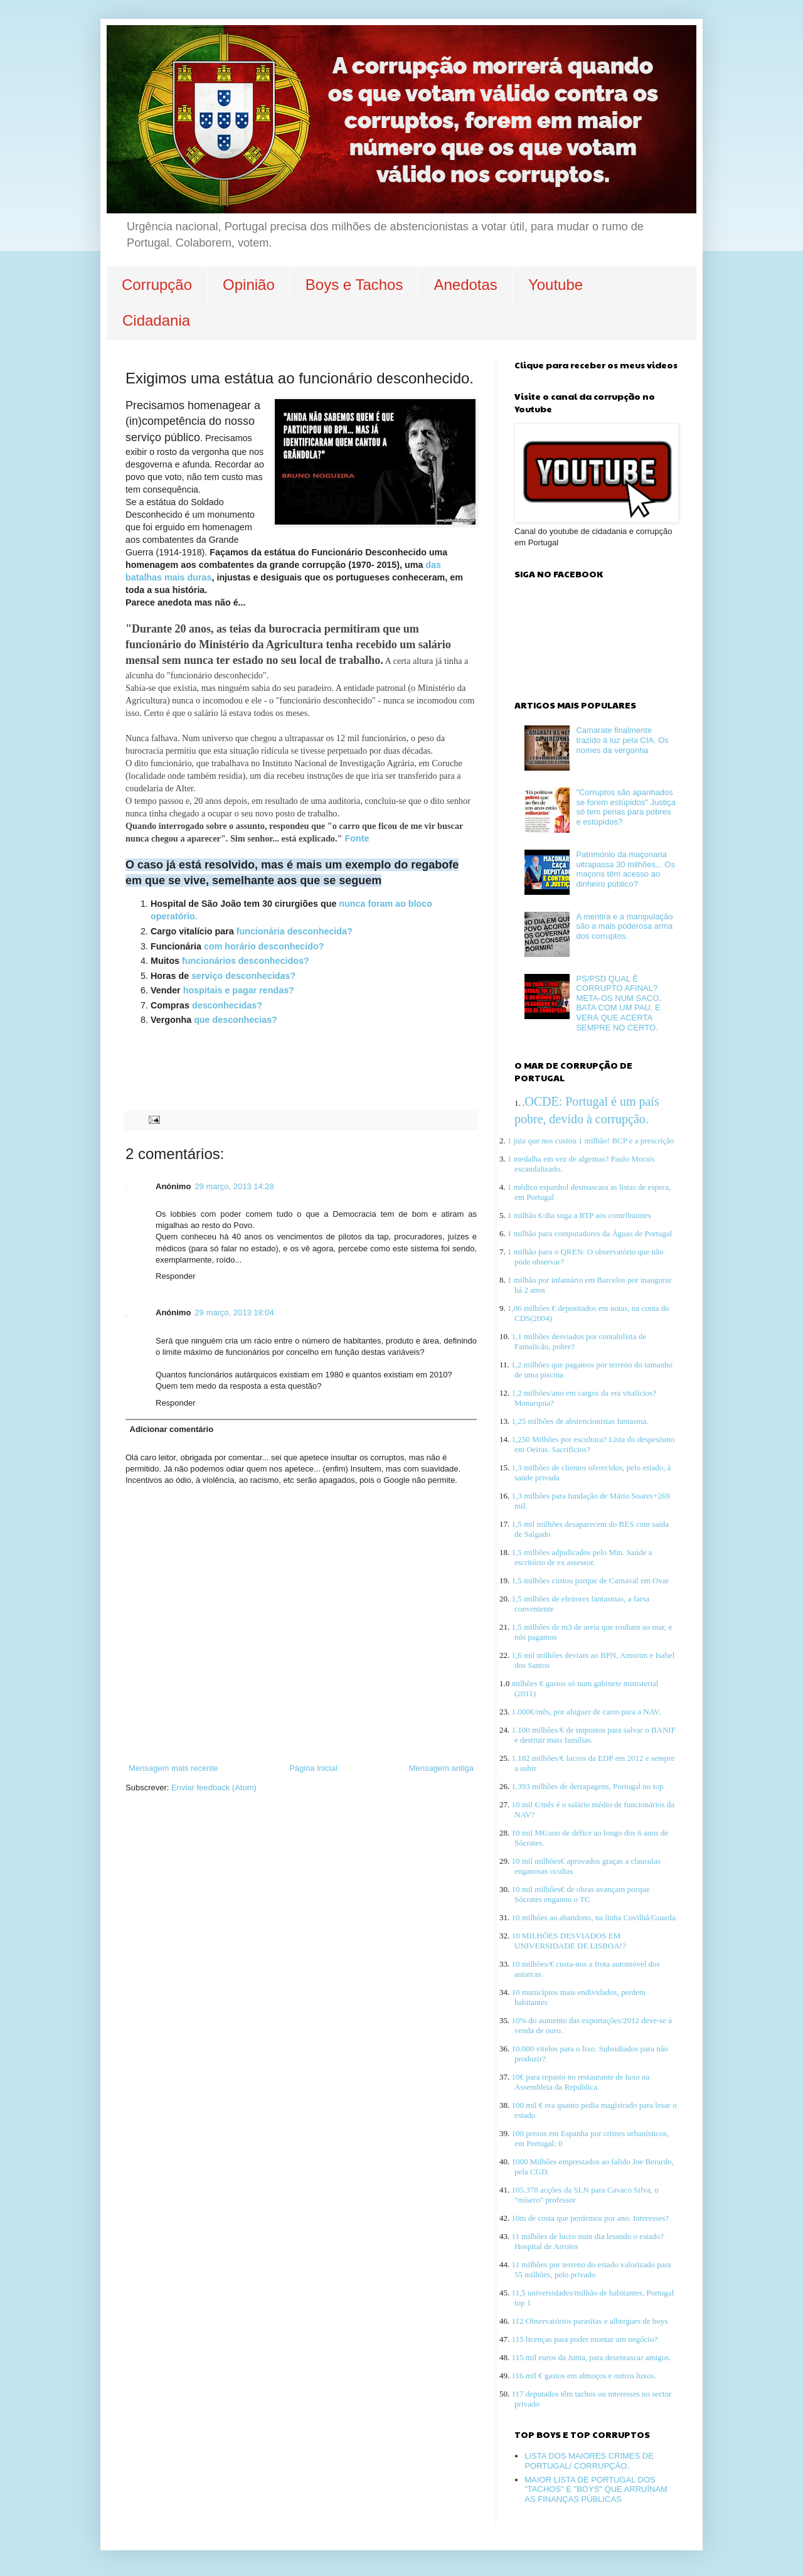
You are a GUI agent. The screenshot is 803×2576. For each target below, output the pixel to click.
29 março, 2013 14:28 (234, 1186)
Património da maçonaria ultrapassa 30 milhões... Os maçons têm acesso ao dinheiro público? (625, 869)
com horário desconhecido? (264, 946)
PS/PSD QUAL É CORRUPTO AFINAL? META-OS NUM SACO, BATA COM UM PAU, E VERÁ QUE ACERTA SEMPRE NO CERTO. (618, 1003)
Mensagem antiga (441, 1768)
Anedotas (465, 284)
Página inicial (313, 1768)
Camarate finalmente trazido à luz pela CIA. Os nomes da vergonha (622, 739)
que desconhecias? (234, 1020)
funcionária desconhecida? (293, 931)
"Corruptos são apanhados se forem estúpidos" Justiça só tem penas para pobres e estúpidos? (626, 807)
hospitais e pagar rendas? (238, 990)
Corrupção (157, 284)
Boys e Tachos (354, 284)
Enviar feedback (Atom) (214, 1787)
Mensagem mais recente (173, 1768)
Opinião (249, 284)
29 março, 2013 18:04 (234, 1312)
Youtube (555, 284)
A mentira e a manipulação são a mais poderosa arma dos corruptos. (624, 926)
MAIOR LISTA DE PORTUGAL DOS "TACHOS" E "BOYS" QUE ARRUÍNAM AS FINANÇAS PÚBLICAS (595, 2489)
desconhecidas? (227, 1005)
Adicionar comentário (172, 1429)
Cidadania (156, 320)
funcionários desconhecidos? (247, 961)
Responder (176, 1276)
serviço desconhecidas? (243, 976)
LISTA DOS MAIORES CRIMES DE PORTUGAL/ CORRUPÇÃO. (589, 2461)
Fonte (356, 838)
